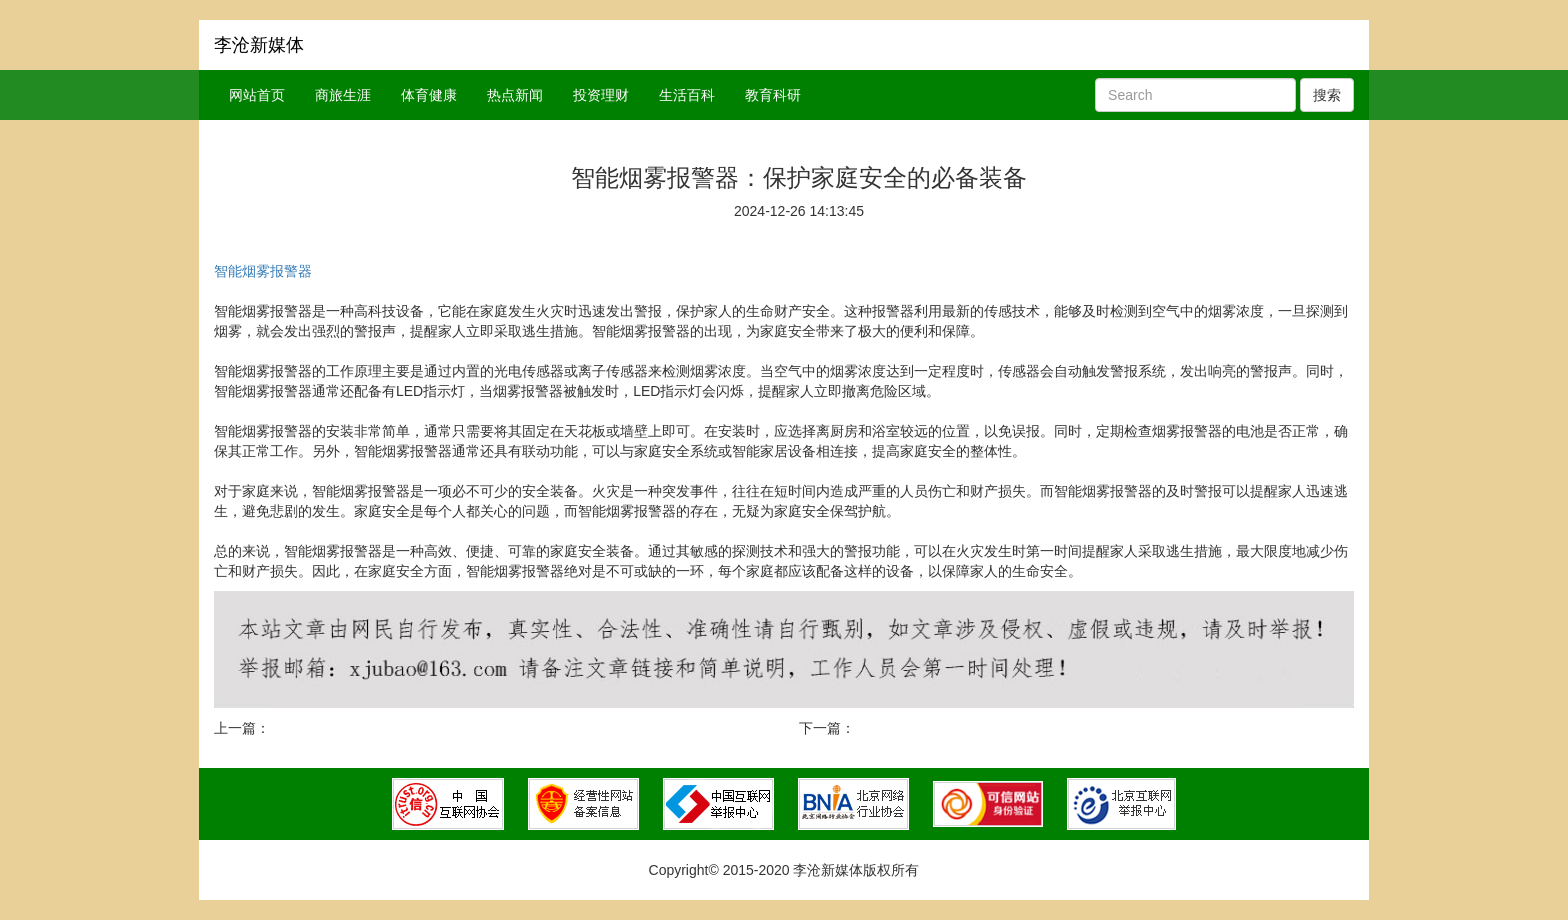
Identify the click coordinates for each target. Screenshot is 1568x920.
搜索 (1327, 95)
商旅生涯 (343, 95)
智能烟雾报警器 (263, 271)
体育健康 (429, 95)
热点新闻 (515, 95)
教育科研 (773, 95)
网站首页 (257, 95)
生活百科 (687, 95)
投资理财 (601, 95)
